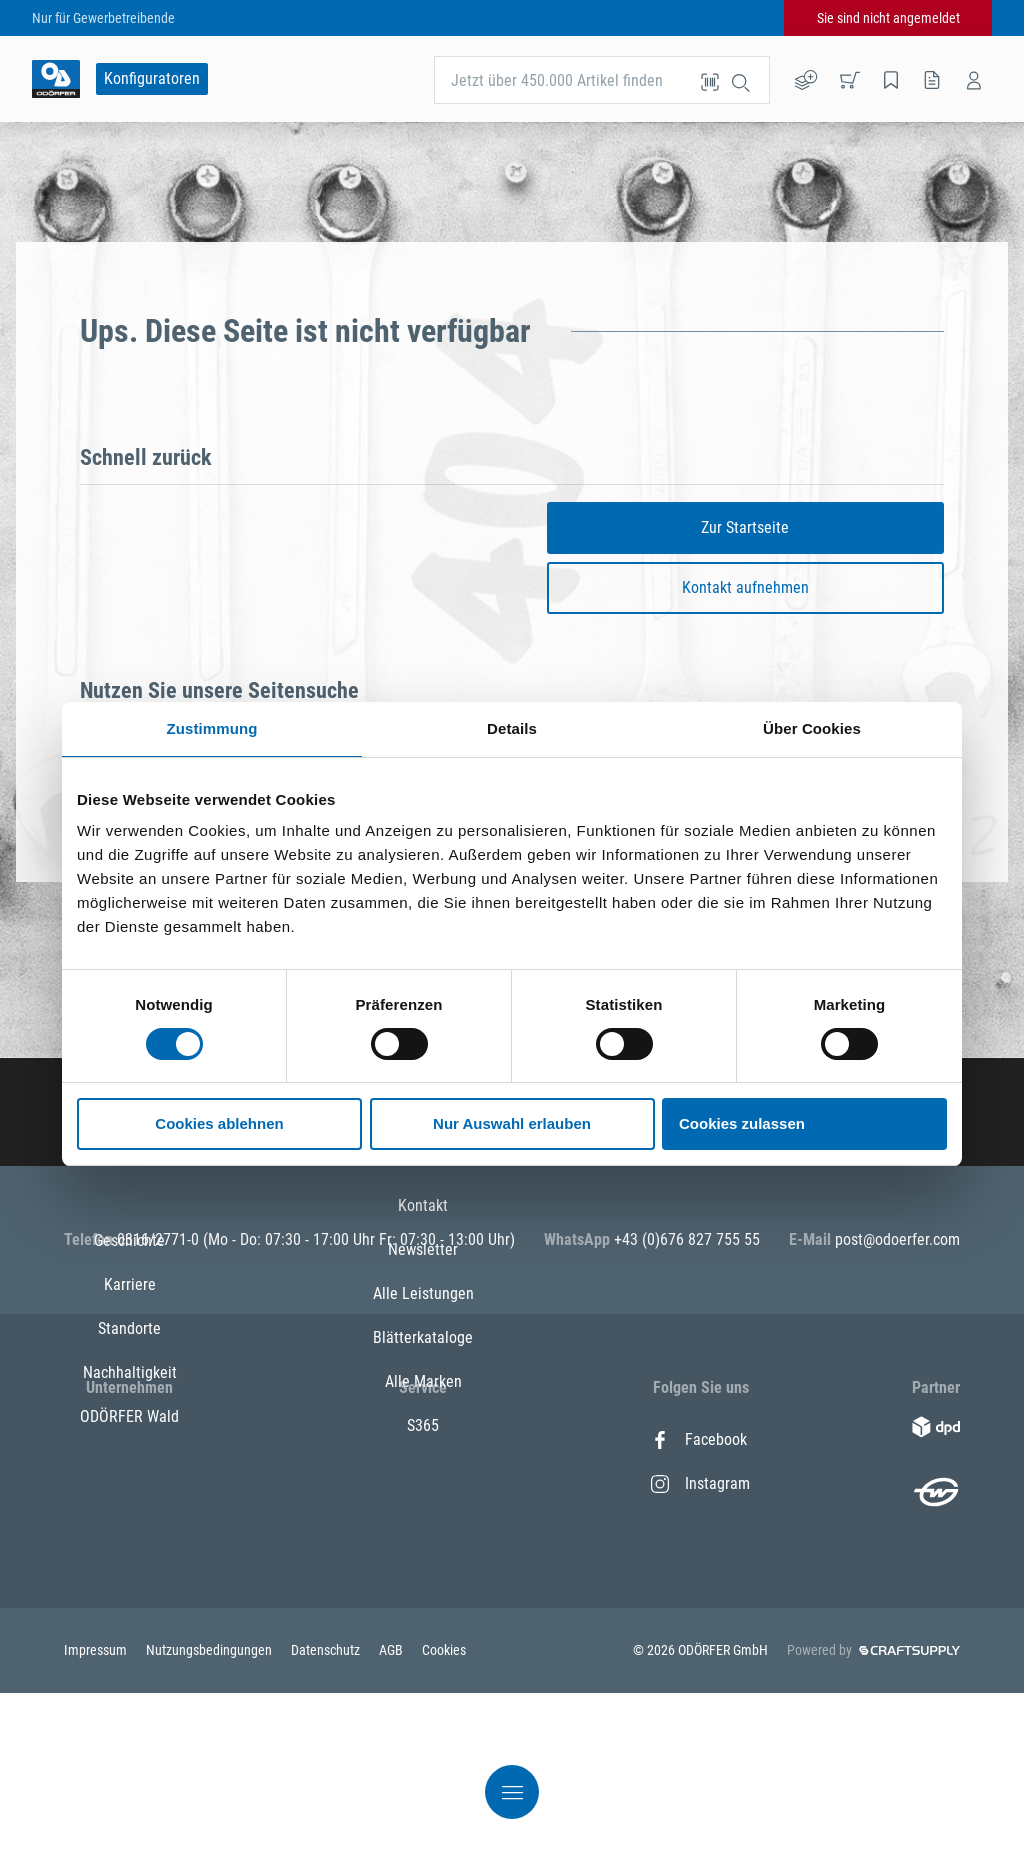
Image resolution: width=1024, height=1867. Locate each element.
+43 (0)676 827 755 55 (687, 1239)
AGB (392, 1824)
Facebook (699, 1439)
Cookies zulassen (742, 1123)
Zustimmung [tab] (212, 728)
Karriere (130, 1483)
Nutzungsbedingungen (210, 1824)
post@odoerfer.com (897, 1239)
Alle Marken (423, 1615)
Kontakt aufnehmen (745, 587)
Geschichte (129, 1439)
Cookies (444, 1824)
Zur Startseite (745, 527)
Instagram (700, 1483)
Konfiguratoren (152, 78)
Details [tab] (512, 728)
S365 (423, 1659)
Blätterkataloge (423, 1571)
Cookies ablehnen (219, 1123)
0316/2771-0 (160, 1239)
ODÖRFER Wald (129, 1615)
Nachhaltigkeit (130, 1571)
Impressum (97, 1824)
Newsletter (423, 1483)
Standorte (129, 1527)
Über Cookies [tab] (812, 728)
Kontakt (423, 1439)
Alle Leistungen (423, 1527)
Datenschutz (327, 1824)
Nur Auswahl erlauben (512, 1123)
